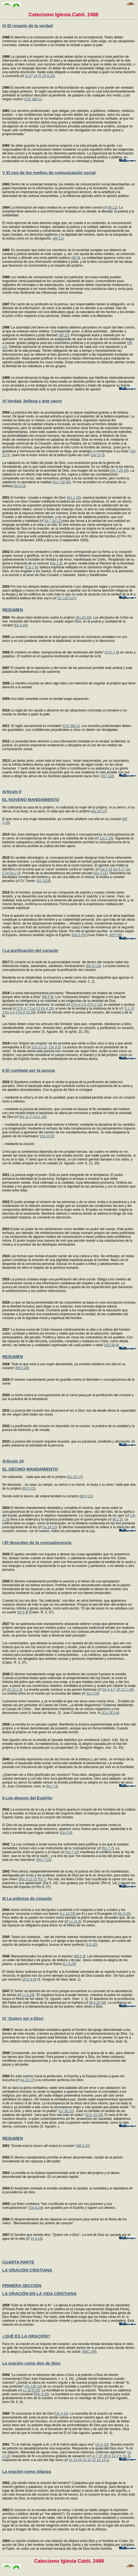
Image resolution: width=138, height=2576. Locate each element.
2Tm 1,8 (112, 652)
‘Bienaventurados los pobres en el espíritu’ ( (38, 1956)
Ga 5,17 (119, 869)
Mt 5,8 (47, 997)
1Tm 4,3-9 (78, 1005)
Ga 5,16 (106, 869)
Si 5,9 (23, 1612)
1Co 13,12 (39, 1047)
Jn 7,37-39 (100, 2456)
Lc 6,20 (69, 1964)
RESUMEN (12, 609)
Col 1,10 (38, 1117)
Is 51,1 (124, 2456)
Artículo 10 (13, 1461)
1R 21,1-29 (124, 1690)
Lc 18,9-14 (31, 2390)
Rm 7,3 (51, 1786)
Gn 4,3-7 (108, 1690)
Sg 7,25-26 (119, 470)
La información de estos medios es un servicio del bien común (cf (55, 207)
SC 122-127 (66, 598)
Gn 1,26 (74, 498)
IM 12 (64, 335)
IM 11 (112, 207)
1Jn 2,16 (105, 838)
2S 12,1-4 (14, 1690)
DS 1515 (43, 881)
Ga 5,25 (79, 935)
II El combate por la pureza (28, 1070)
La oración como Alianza (26, 2471)
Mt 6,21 (86, 1496)
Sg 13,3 (97, 455)
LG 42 (91, 1945)
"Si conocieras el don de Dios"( (29, 2413)
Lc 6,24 (27, 1995)
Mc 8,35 (123, 1914)
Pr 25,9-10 (45, 76)
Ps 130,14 (33, 2386)
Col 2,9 (31, 567)
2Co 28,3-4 (109, 1713)
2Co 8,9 (29, 1979)
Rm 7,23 (43, 1860)
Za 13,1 (102, 2460)
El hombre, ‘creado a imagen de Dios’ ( (35, 498)
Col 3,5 (35, 1008)
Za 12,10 (89, 2460)
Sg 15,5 (47, 1136)
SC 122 (107, 776)
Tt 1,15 (129, 1008)
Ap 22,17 (27, 2080)
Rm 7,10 (71, 1852)
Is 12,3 (113, 2456)
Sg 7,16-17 (52, 521)
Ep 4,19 (46, 1008)
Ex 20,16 (83, 617)
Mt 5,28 (22, 1368)
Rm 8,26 (41, 2394)
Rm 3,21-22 (28, 1879)
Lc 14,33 (67, 1914)
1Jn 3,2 (53, 1047)
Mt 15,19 (93, 966)
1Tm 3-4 (8, 1012)
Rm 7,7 (107, 1848)
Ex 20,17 (99, 811)
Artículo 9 (11, 791)
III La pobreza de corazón (27, 1898)
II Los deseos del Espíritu (27, 1797)
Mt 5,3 (79, 1956)
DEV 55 (115, 935)
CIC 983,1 (32, 99)
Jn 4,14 (35, 2239)
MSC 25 (88, 2352)
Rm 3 (42, 1879)
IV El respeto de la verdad (27, 25)
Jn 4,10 (61, 2413)
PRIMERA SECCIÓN (21, 2285)
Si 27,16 (31, 76)
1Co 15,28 (93, 2115)
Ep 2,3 (14, 873)
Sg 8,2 (19, 486)
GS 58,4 (111, 1345)
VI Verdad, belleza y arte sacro (32, 400)
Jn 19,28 (75, 2460)
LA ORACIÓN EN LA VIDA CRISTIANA (39, 2293)
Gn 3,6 (66, 1833)
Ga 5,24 (36, 2208)
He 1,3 (56, 563)
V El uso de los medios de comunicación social (49, 172)
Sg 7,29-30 (61, 482)
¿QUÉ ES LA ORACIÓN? (26, 2336)
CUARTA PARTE (18, 2262)
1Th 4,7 (23, 1008)
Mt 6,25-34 (97, 2003)
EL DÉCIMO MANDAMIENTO (30, 1469)
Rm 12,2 (25, 1117)
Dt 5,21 (29, 1488)
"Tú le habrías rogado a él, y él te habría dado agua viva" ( (49, 2444)
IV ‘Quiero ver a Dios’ (23, 2018)
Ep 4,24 (20, 625)
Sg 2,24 (92, 1693)
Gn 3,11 (101, 873)
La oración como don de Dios (31, 2363)
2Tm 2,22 (94, 1005)
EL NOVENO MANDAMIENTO (30, 799)
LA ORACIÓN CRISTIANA (27, 2270)
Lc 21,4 (74, 1921)
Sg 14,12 (49, 1527)
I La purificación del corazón (30, 950)
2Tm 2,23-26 (25, 1012)
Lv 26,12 (66, 2111)
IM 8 (76, 258)
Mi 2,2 (117, 1519)
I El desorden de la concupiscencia (36, 1542)
